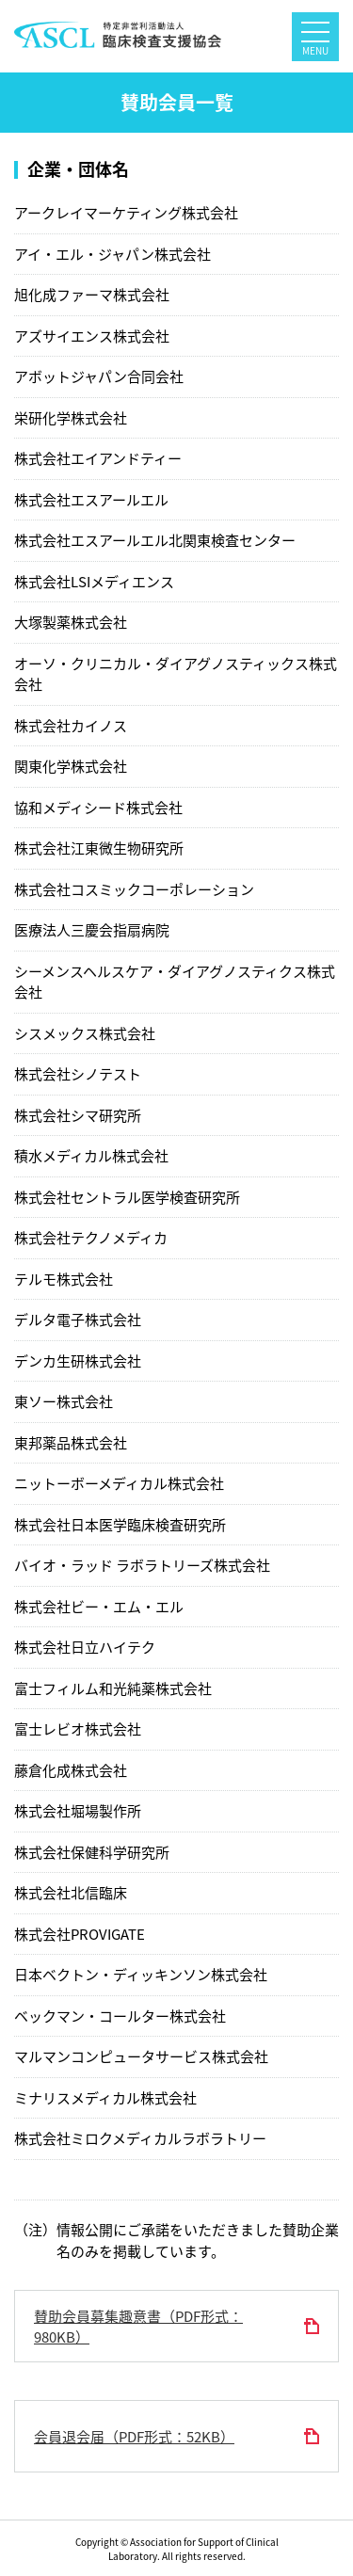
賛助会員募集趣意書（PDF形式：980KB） (138, 2327)
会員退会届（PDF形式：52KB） (134, 2436)
